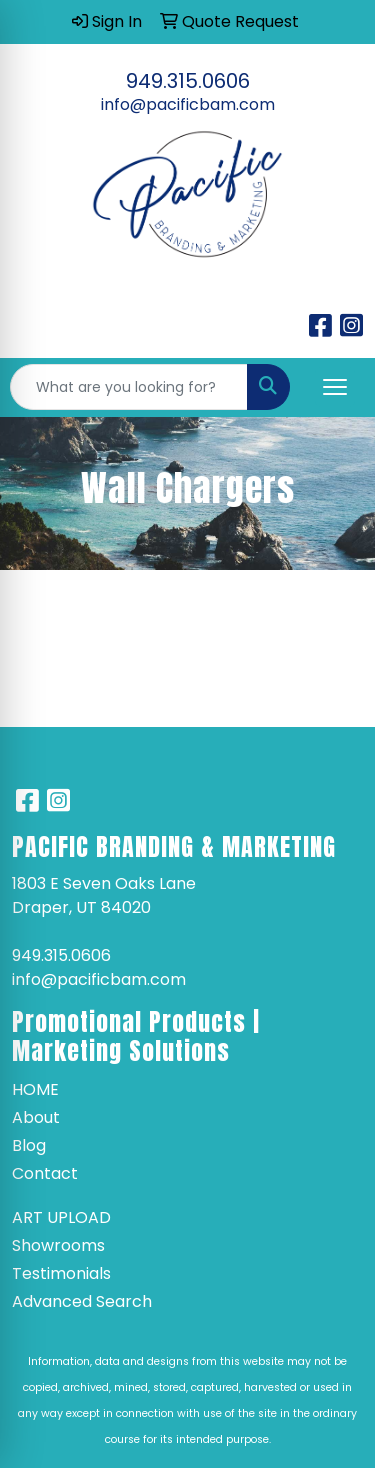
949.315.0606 (188, 81)
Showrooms (58, 1245)
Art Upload (61, 1217)
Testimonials (61, 1273)
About (36, 1117)
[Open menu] (335, 387)
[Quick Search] (129, 387)
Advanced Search (82, 1301)
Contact (45, 1173)
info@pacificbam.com (188, 104)
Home (35, 1089)
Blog (29, 1145)
